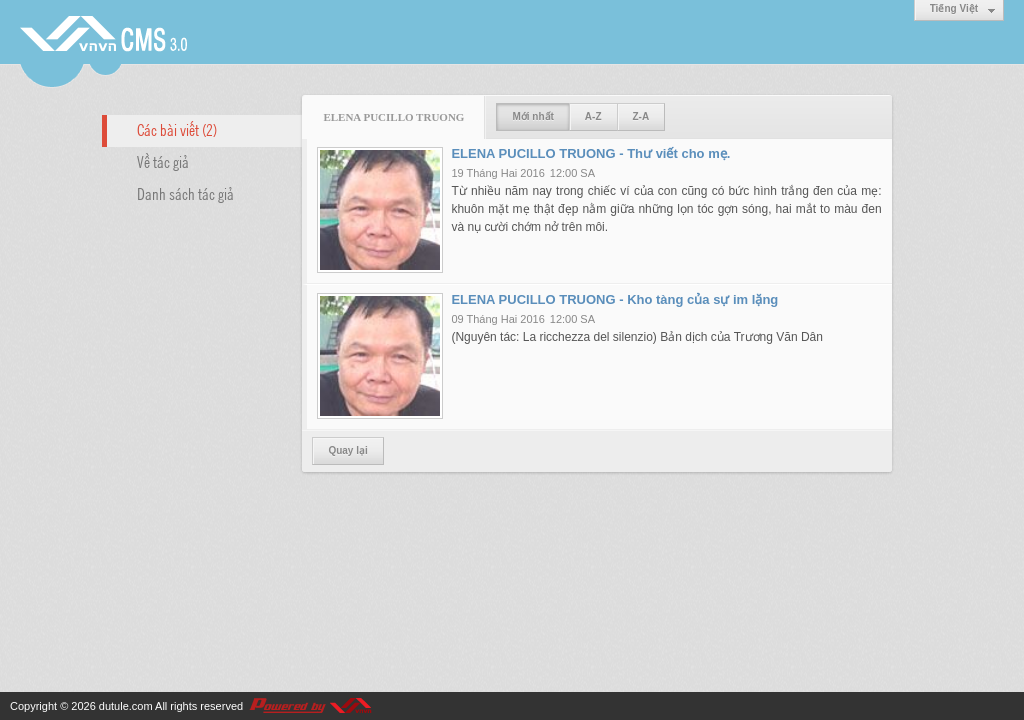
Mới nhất (532, 116)
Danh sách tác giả (185, 193)
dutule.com (126, 706)
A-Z (593, 116)
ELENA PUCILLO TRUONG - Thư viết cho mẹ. (590, 153)
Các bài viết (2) (177, 129)
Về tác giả (163, 161)
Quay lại (347, 450)
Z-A (641, 116)
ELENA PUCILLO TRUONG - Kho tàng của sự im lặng (614, 299)
